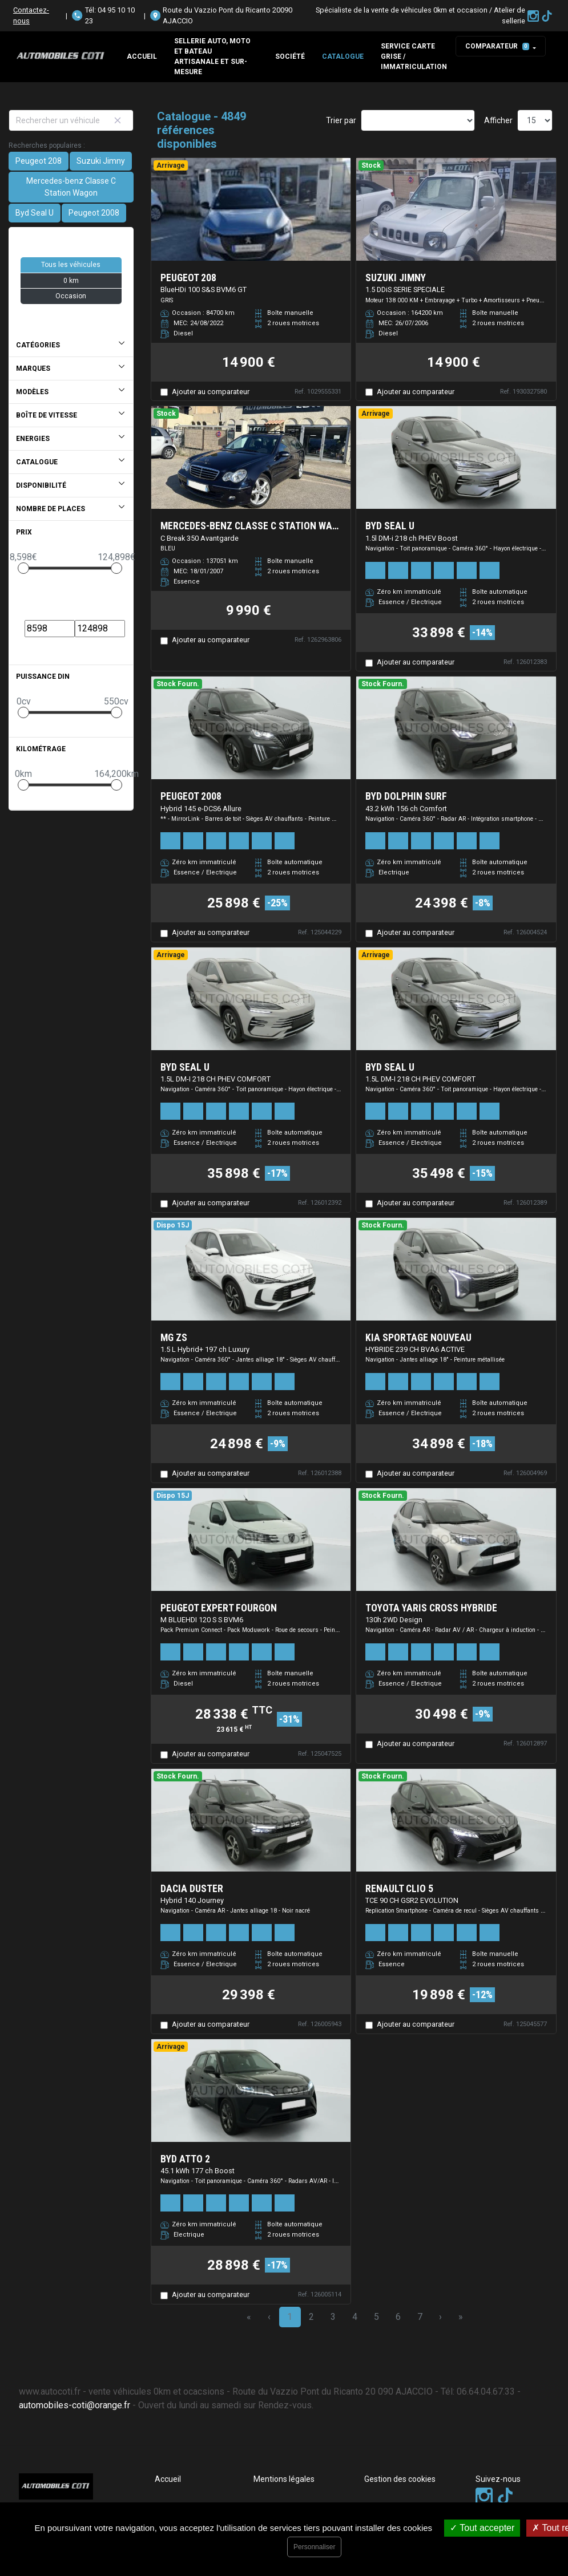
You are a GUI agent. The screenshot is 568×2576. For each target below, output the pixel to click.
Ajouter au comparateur (210, 391)
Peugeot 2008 (94, 212)
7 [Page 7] (419, 2316)
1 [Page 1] (289, 2316)
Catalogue (343, 56)
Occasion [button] (70, 296)
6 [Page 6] (398, 2316)
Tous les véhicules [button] (70, 265)
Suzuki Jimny (100, 160)
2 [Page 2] (311, 2316)
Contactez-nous (31, 15)
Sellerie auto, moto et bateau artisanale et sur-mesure (212, 56)
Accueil (142, 56)
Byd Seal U (34, 212)
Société (290, 56)
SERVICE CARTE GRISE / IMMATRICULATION (414, 56)
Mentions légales (284, 2479)
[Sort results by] (418, 120)
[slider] (23, 568)
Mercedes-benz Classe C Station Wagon (71, 186)
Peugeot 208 (38, 160)
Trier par (341, 120)
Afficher (498, 120)
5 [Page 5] (376, 2316)
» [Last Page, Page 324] (460, 2316)
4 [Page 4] (354, 2316)
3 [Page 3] (333, 2316)
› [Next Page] (440, 2316)
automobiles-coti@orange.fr (74, 2405)
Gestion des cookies (400, 2479)
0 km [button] (71, 281)
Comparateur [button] (497, 46)
